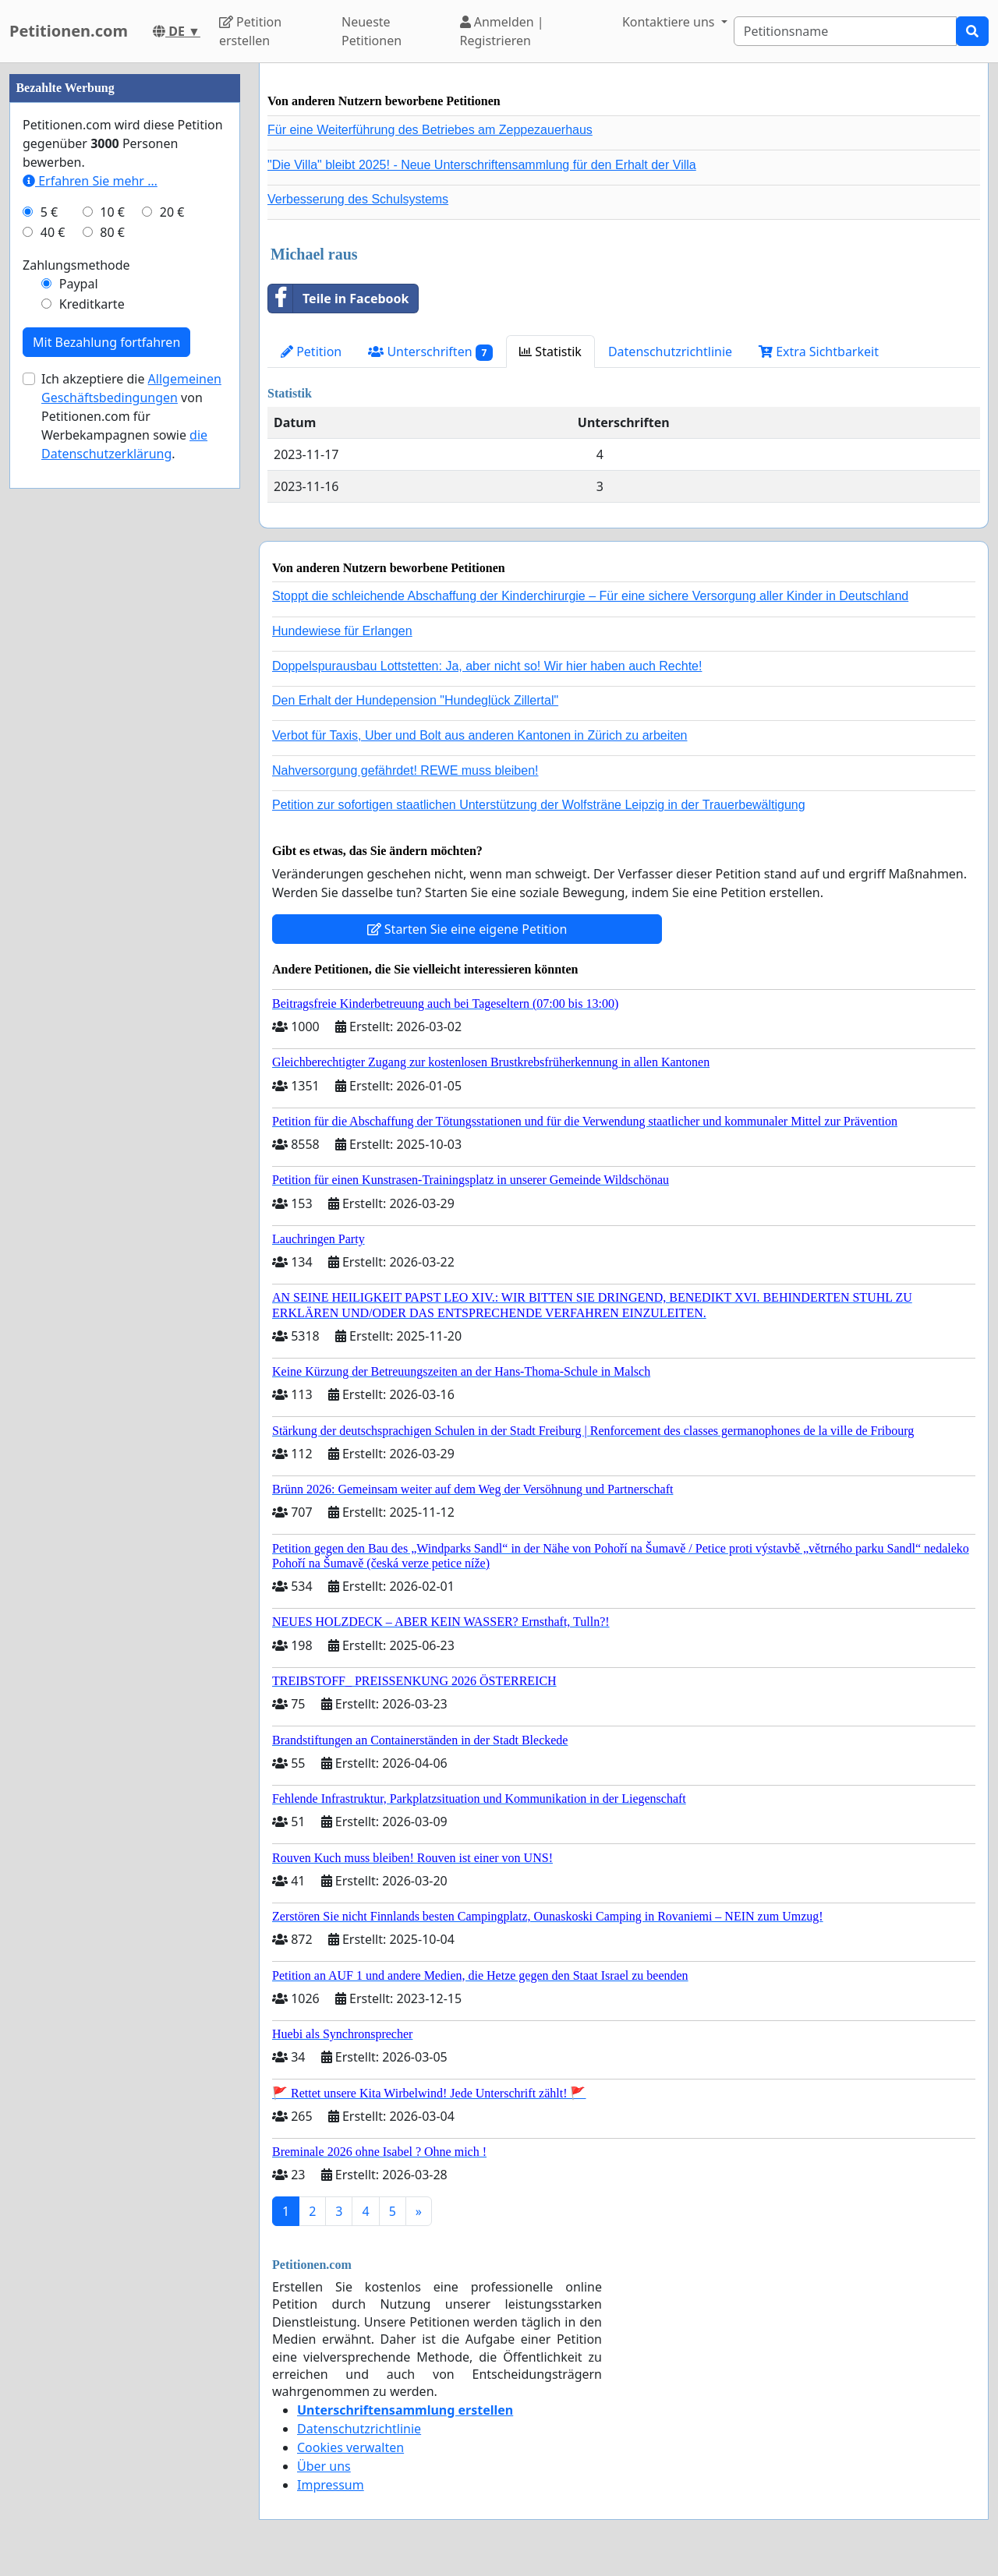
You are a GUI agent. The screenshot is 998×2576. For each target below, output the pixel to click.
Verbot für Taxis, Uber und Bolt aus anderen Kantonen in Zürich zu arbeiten (479, 735)
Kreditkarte (92, 304)
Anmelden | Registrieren (502, 31)
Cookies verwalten (350, 2447)
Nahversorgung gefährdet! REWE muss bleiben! (405, 770)
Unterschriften (430, 352)
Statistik (550, 351)
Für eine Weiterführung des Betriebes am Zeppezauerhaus (430, 129)
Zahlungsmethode (76, 265)
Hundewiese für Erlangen (342, 631)
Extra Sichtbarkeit (819, 351)
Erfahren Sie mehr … (90, 180)
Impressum (330, 2484)
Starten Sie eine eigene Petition (467, 929)
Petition (311, 351)
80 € (112, 232)
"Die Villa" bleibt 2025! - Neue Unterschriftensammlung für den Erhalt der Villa (481, 164)
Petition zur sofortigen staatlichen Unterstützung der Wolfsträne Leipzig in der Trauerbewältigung (538, 804)
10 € (112, 212)
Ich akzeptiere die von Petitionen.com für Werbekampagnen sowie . (131, 416)
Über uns (324, 2466)
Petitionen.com (68, 30)
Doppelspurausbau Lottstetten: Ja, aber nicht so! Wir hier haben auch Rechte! (487, 666)
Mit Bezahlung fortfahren (106, 342)
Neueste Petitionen (372, 31)
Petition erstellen (250, 31)
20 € (172, 212)
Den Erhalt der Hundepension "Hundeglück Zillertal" (415, 700)
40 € (53, 232)
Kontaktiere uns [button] (670, 21)
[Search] (845, 31)
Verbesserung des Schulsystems (357, 199)
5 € (49, 212)
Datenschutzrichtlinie (670, 351)
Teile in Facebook (338, 298)
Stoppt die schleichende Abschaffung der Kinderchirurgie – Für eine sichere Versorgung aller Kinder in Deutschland (590, 595)
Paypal (78, 283)
